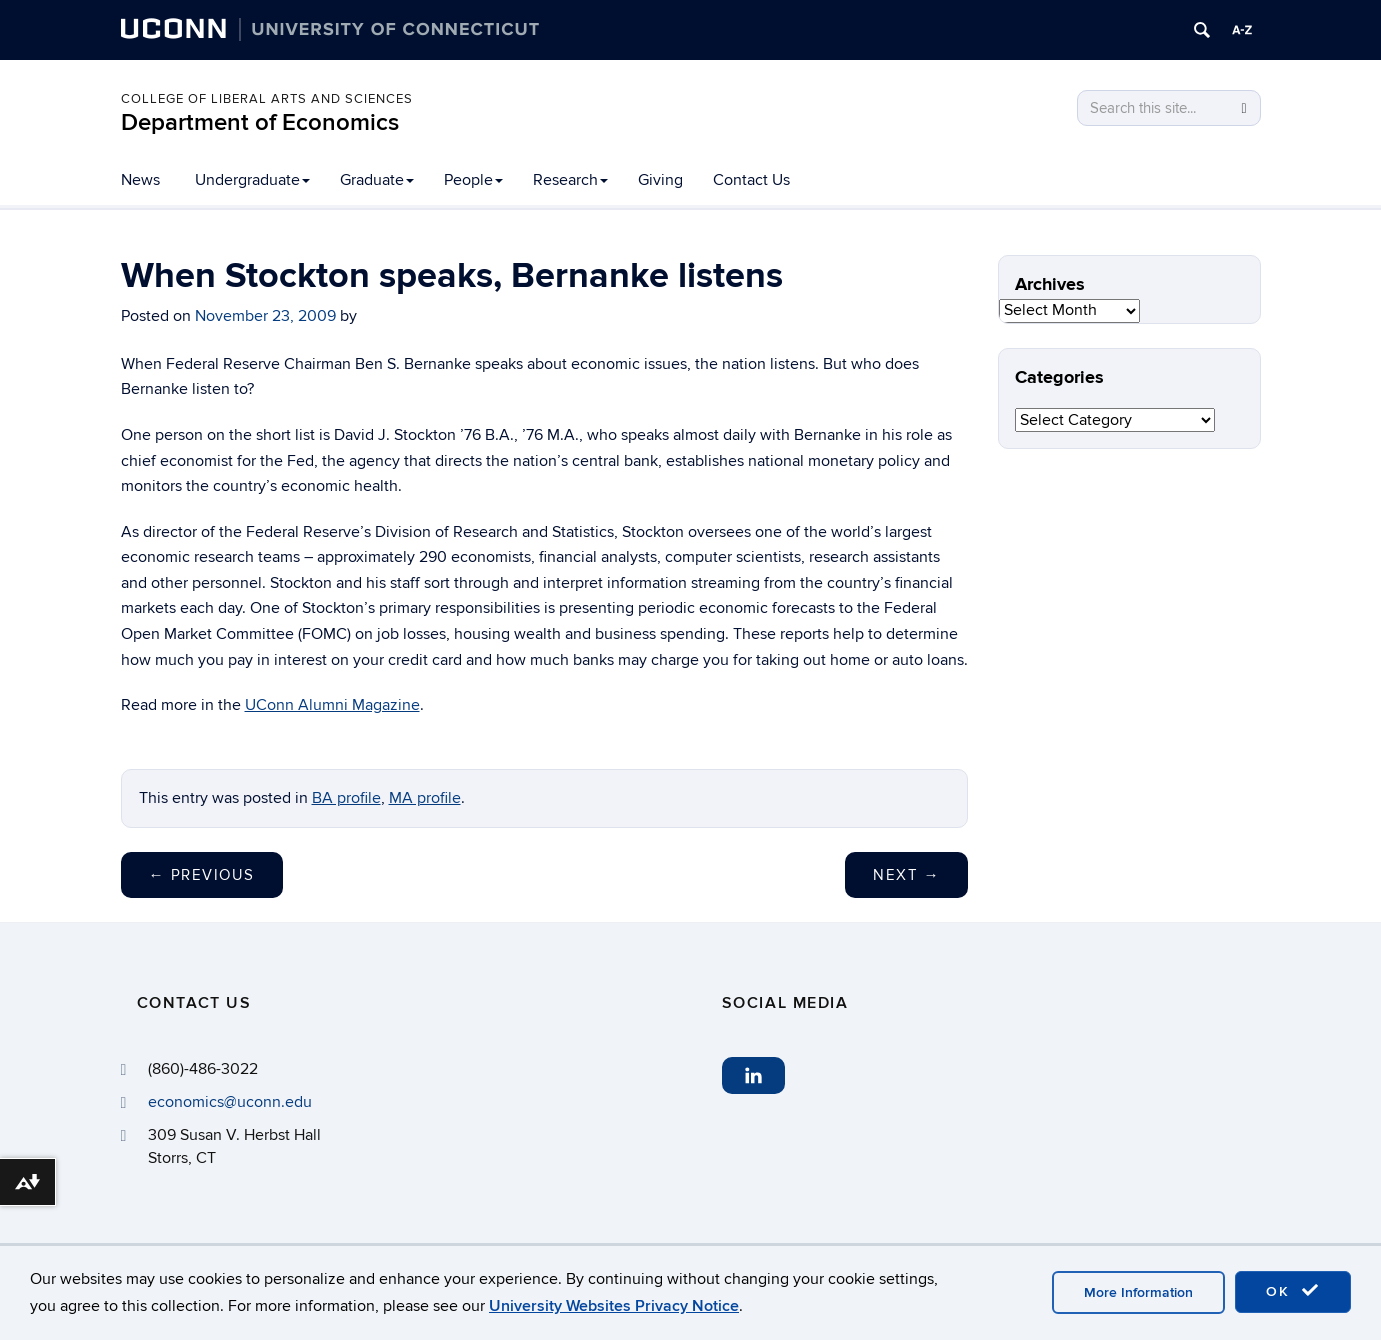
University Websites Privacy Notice (614, 1306)
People (473, 180)
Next (906, 875)
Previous (202, 875)
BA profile (346, 798)
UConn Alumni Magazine (332, 705)
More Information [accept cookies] (1138, 1292)
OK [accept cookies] (1293, 1291)
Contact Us (751, 180)
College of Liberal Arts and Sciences (267, 99)
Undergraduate (252, 180)
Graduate (377, 180)
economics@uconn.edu (230, 1102)
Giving (660, 180)
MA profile (425, 798)
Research (570, 180)
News (140, 180)
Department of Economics (260, 122)
